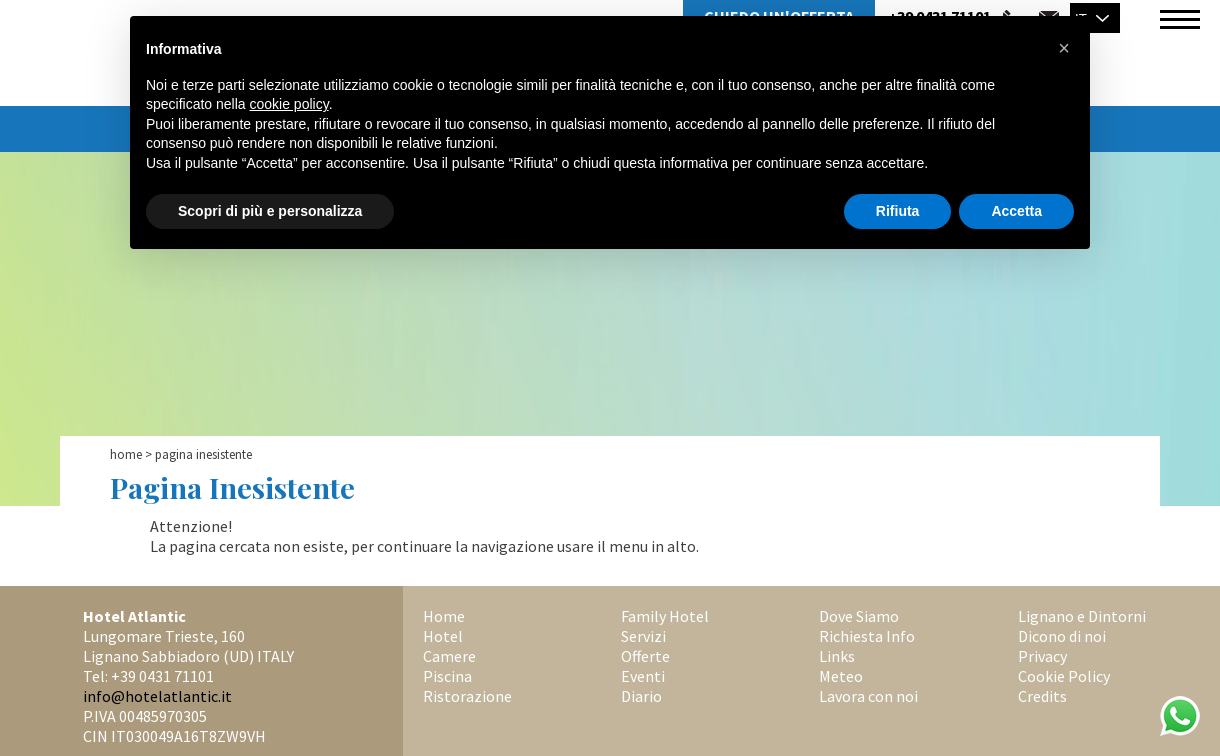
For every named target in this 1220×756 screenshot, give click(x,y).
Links (837, 656)
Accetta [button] (1016, 211)
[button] (1064, 48)
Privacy (1042, 656)
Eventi (643, 676)
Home (126, 454)
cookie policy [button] (289, 104)
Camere (449, 656)
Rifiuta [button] (898, 211)
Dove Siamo (859, 616)
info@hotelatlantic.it (157, 696)
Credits (1042, 696)
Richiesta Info (867, 636)
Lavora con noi (868, 696)
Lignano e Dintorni (1082, 616)
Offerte (645, 656)
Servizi (643, 636)
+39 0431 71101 (162, 676)
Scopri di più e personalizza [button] (270, 211)
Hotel (443, 636)
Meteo (841, 676)
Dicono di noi (1062, 636)
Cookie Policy (1064, 676)
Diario (641, 696)
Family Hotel (665, 616)
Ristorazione (467, 696)
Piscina (447, 676)
